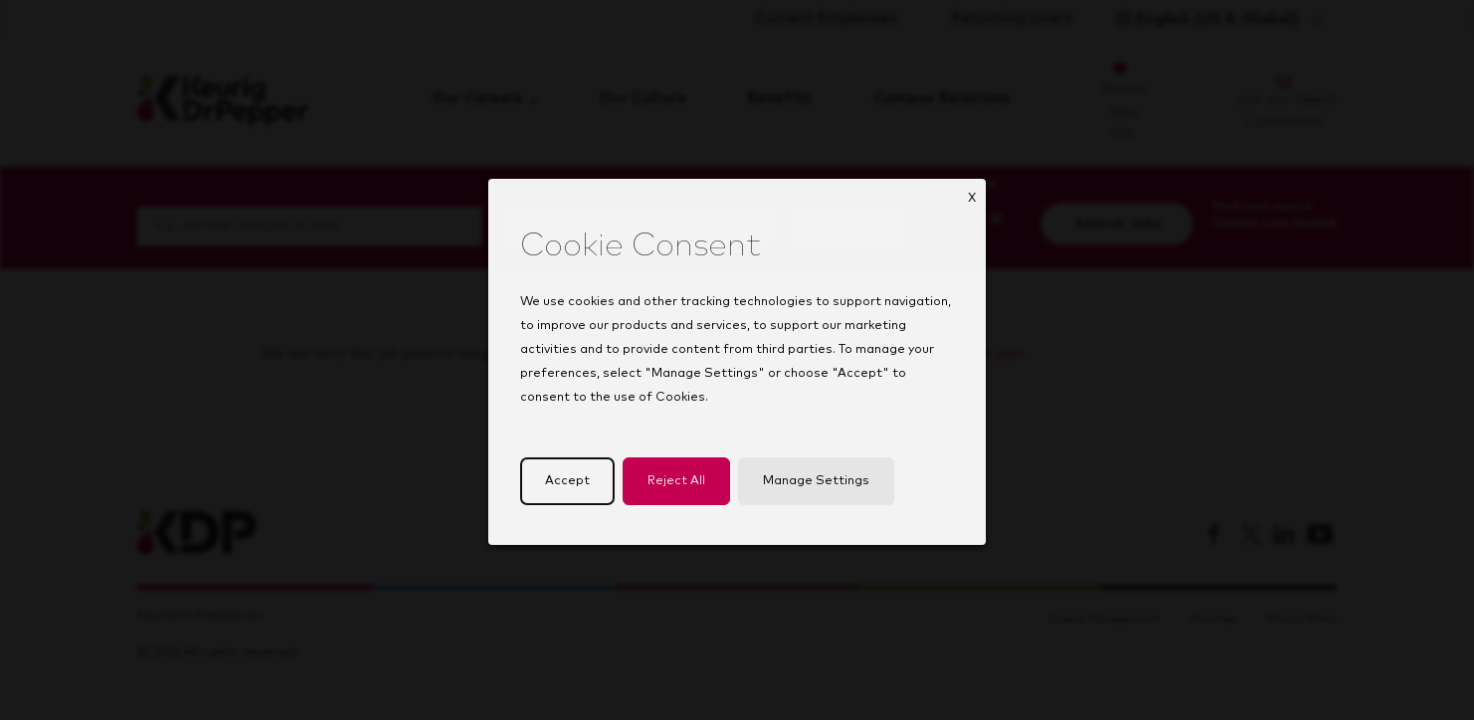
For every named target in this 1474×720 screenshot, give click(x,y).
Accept (573, 490)
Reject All (679, 490)
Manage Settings (813, 490)
